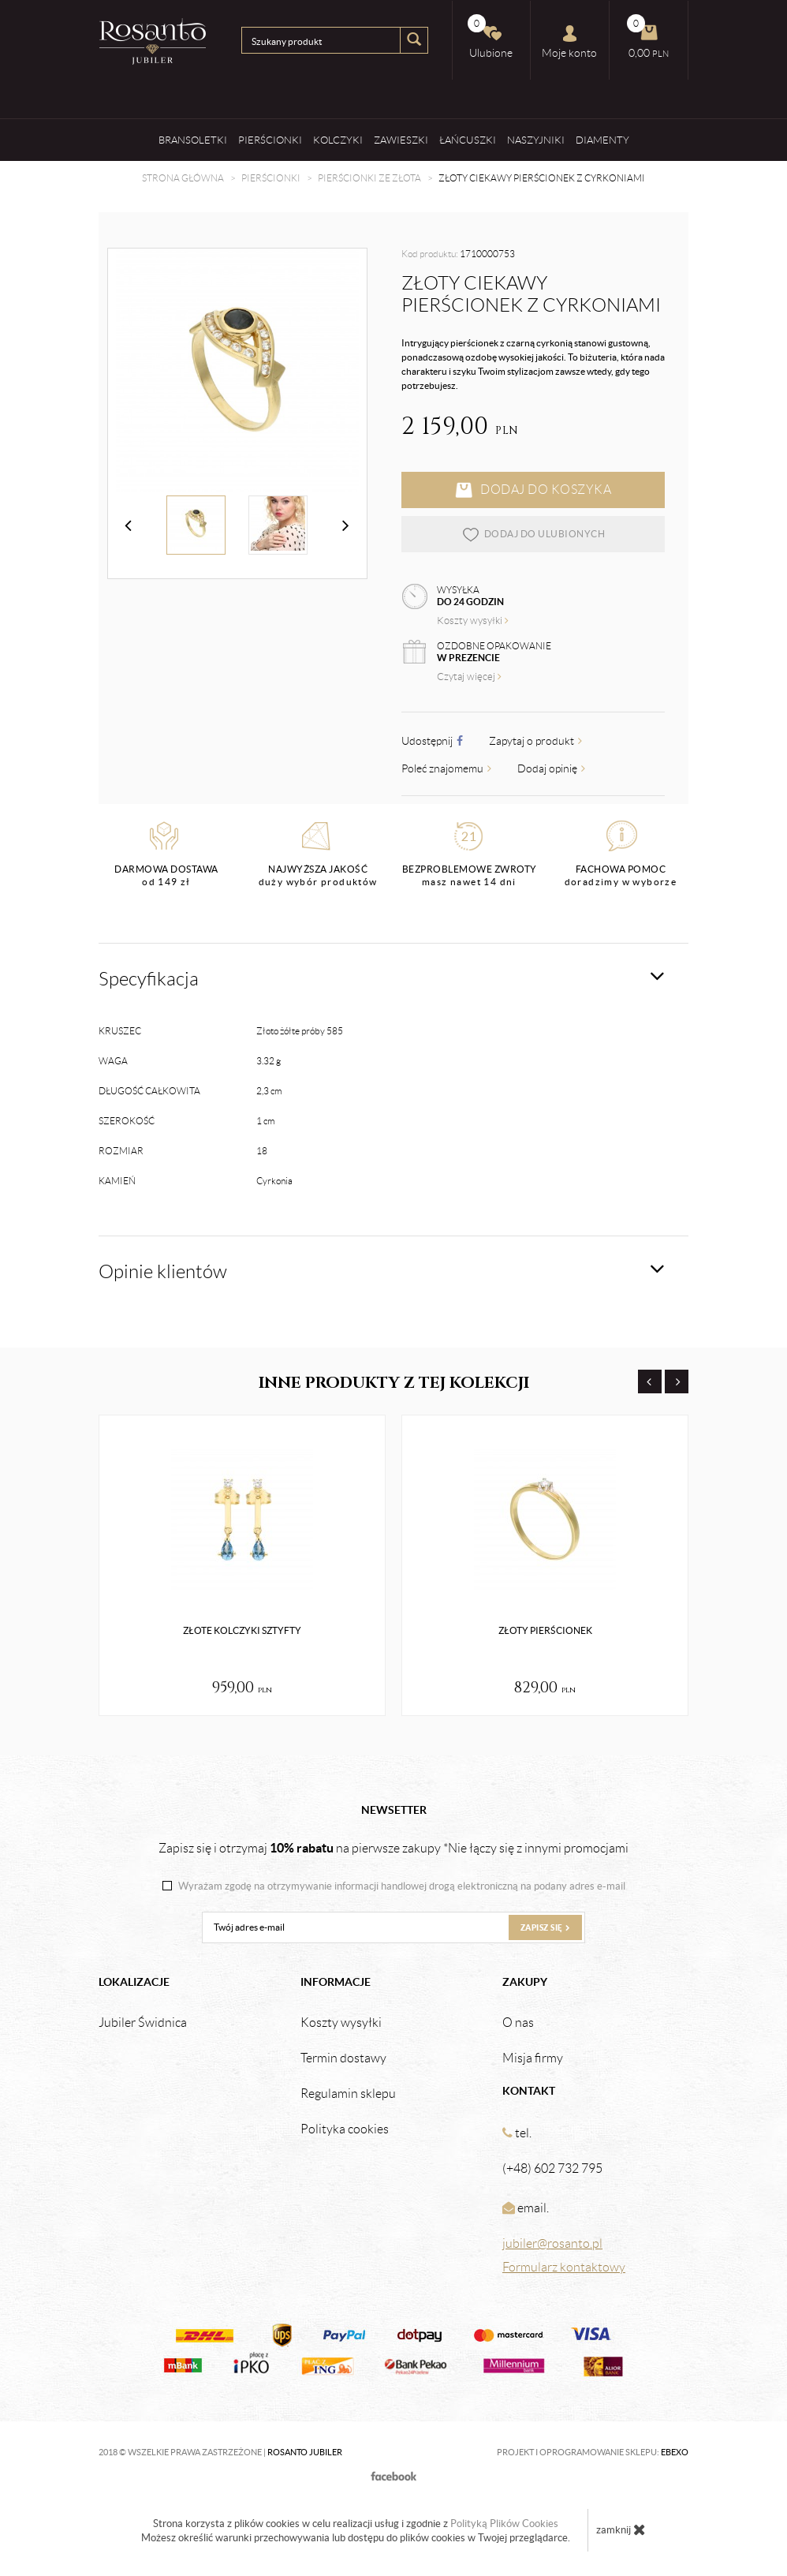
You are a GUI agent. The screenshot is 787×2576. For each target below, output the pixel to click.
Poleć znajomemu (446, 768)
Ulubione (490, 36)
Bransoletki (193, 140)
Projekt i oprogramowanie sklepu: (592, 2452)
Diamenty (602, 140)
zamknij (621, 2529)
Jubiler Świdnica (143, 2022)
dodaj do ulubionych (533, 534)
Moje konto (569, 41)
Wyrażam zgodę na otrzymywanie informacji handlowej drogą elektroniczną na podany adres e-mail (401, 1886)
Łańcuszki (468, 140)
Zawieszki (401, 140)
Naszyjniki (536, 140)
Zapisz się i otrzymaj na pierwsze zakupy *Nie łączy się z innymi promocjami (393, 1848)
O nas (518, 2022)
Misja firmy (532, 2058)
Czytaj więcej (469, 676)
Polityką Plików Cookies (504, 2523)
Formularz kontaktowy (563, 2267)
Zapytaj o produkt (535, 741)
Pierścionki (270, 140)
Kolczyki (338, 140)
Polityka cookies (344, 2129)
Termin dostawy (343, 2058)
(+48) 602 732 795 (552, 2168)
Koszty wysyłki (473, 620)
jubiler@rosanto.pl (552, 2243)
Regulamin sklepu (348, 2093)
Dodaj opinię (551, 768)
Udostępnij (432, 741)
